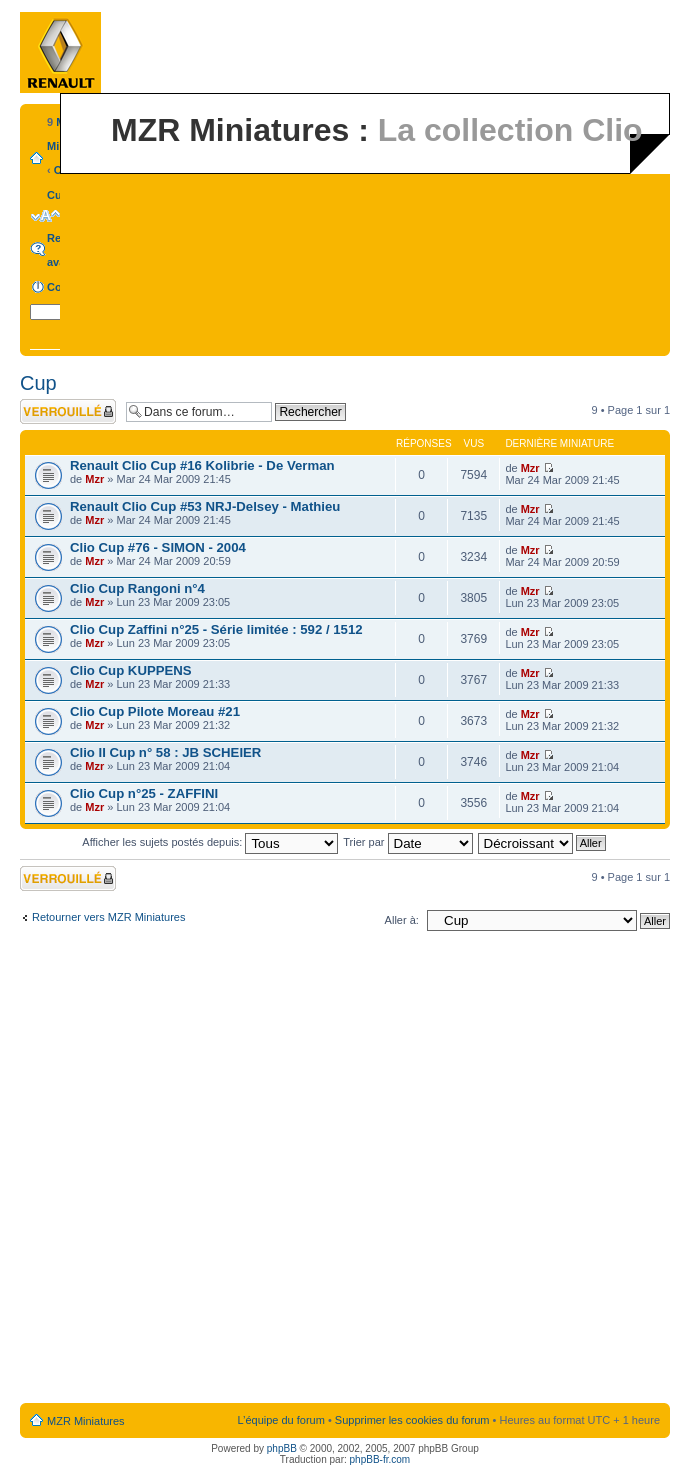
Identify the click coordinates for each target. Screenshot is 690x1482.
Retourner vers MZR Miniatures (108, 917)
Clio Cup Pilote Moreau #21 (155, 711)
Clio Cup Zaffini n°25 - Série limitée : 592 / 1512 (216, 629)
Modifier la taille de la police (45, 216)
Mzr (94, 479)
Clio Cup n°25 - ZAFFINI (144, 793)
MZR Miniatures (86, 1421)
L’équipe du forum (280, 1420)
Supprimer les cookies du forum (412, 1420)
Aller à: (402, 920)
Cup (57, 195)
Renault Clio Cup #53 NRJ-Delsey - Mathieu (205, 506)
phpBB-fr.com (380, 1459)
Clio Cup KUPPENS (131, 670)
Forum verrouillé (68, 411)
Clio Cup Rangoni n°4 (137, 588)
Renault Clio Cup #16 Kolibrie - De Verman (202, 465)
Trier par (407, 842)
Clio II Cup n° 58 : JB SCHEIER (165, 752)
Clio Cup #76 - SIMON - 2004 (158, 547)
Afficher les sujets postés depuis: (210, 842)
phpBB (282, 1448)
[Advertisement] (229, 1171)
